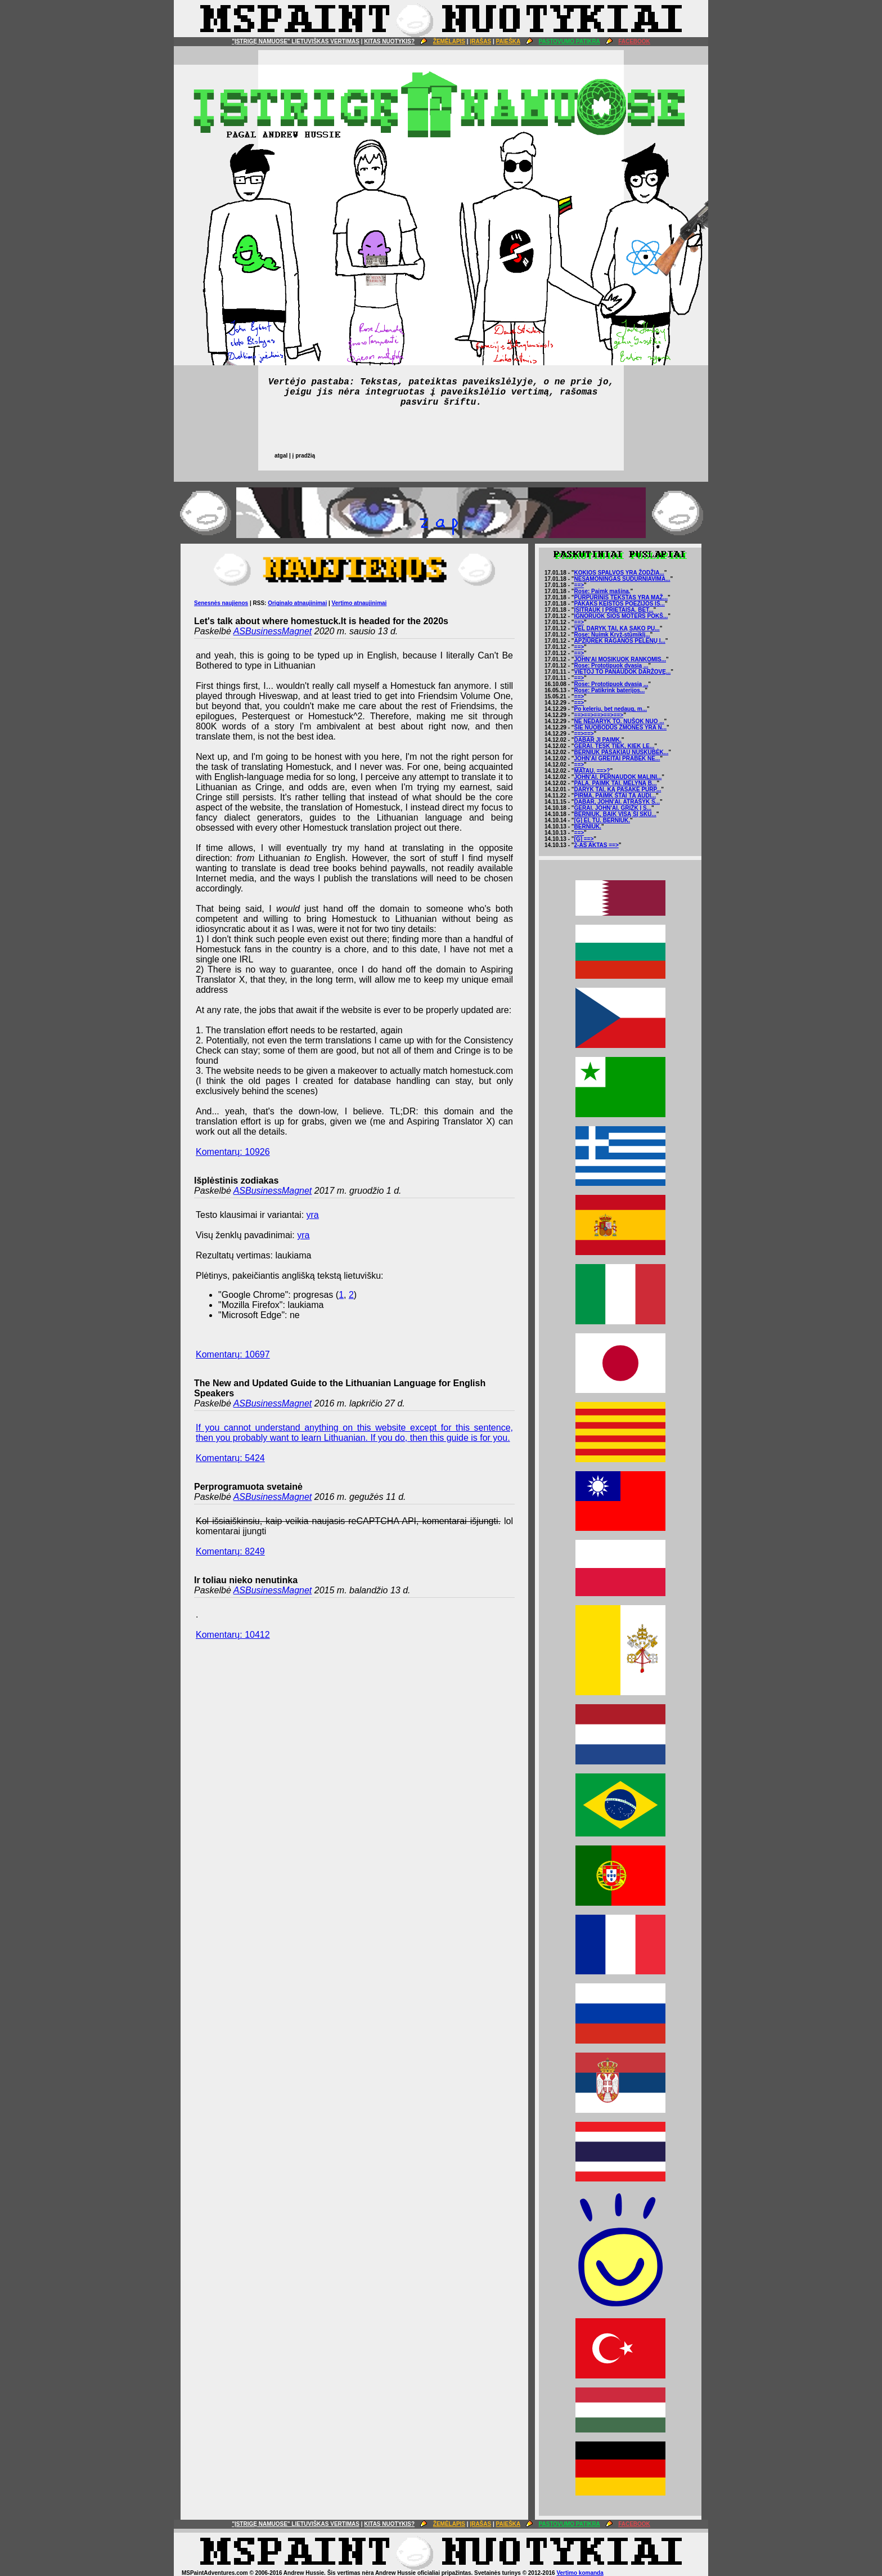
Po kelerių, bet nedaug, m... (610, 709)
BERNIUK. (587, 826)
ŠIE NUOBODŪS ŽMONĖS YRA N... (620, 727)
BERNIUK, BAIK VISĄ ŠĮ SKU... (615, 814)
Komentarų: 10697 (233, 1354)
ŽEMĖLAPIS (449, 41)
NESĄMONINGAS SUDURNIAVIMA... (622, 579)
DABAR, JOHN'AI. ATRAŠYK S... (617, 802)
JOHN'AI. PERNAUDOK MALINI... (618, 777)
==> (579, 585)
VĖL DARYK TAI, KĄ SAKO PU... (617, 628)
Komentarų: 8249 (230, 1551)
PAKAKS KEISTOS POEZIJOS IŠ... (619, 604)
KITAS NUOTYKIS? (389, 41)
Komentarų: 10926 (233, 1152)
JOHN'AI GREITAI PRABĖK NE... (617, 758)
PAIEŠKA (508, 41)
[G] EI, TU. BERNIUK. (602, 820)
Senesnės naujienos (221, 603)
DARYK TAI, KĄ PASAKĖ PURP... (618, 789)
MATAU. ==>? (592, 771)
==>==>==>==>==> (599, 715)
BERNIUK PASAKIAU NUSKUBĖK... (621, 752)
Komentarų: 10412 (233, 1634)
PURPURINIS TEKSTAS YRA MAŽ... (621, 597)
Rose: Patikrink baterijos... (609, 690)
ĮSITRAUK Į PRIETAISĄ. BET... (614, 610)
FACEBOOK (634, 41)
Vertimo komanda (579, 2573)
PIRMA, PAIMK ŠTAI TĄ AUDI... (615, 795)
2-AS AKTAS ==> (596, 845)
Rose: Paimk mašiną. (602, 591)
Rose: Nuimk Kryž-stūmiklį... (612, 634)
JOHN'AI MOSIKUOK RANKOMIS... (620, 659)
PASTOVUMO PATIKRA (569, 41)
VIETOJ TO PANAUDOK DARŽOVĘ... (622, 672)
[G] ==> (584, 839)
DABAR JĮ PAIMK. (598, 740)
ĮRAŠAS (480, 41)
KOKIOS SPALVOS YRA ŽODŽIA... (619, 573)
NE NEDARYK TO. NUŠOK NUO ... (619, 721)
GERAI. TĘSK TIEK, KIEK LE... (614, 746)
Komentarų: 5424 (230, 1458)
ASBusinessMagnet (272, 631)
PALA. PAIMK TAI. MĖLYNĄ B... (615, 783)
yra (313, 1215)
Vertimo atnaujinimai (359, 603)
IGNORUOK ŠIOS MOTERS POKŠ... (621, 616)
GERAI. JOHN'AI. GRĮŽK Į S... (612, 808)
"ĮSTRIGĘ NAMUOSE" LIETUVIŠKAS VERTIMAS (295, 41)
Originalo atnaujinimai (297, 603)
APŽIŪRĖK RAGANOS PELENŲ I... (619, 641)
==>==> (584, 734)
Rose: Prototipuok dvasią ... (611, 665)
